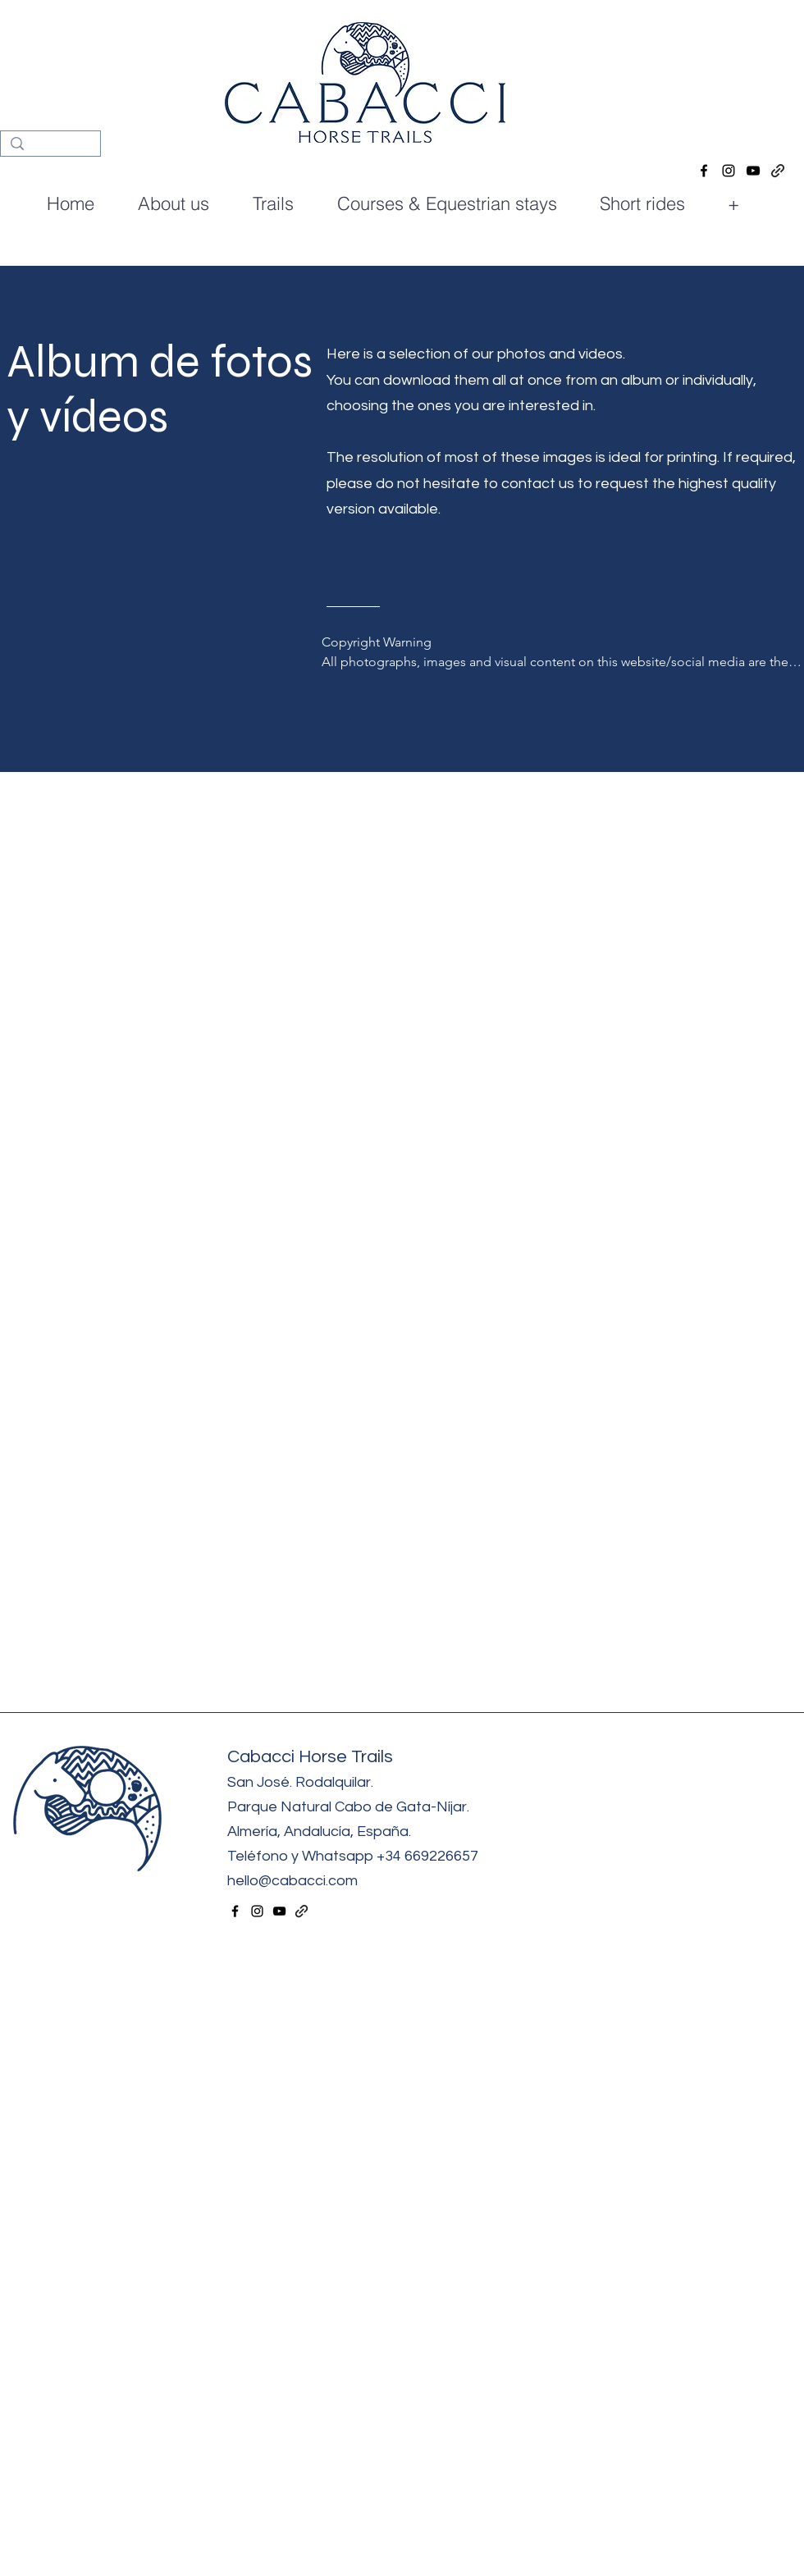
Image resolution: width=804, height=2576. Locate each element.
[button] (455, 204)
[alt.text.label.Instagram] (728, 170)
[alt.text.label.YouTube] (753, 170)
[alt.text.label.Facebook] (704, 170)
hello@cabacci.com (294, 1881)
